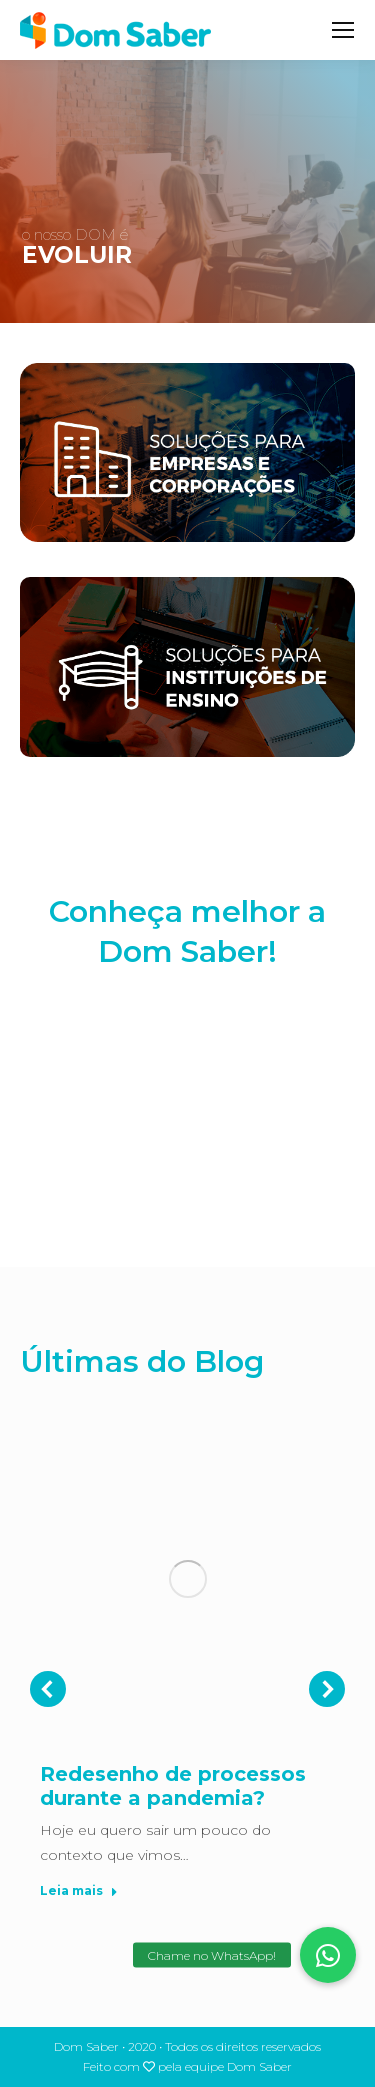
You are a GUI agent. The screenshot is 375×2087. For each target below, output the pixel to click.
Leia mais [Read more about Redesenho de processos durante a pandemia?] (79, 1890)
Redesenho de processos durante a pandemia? (173, 1786)
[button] (328, 1955)
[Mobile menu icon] (343, 30)
